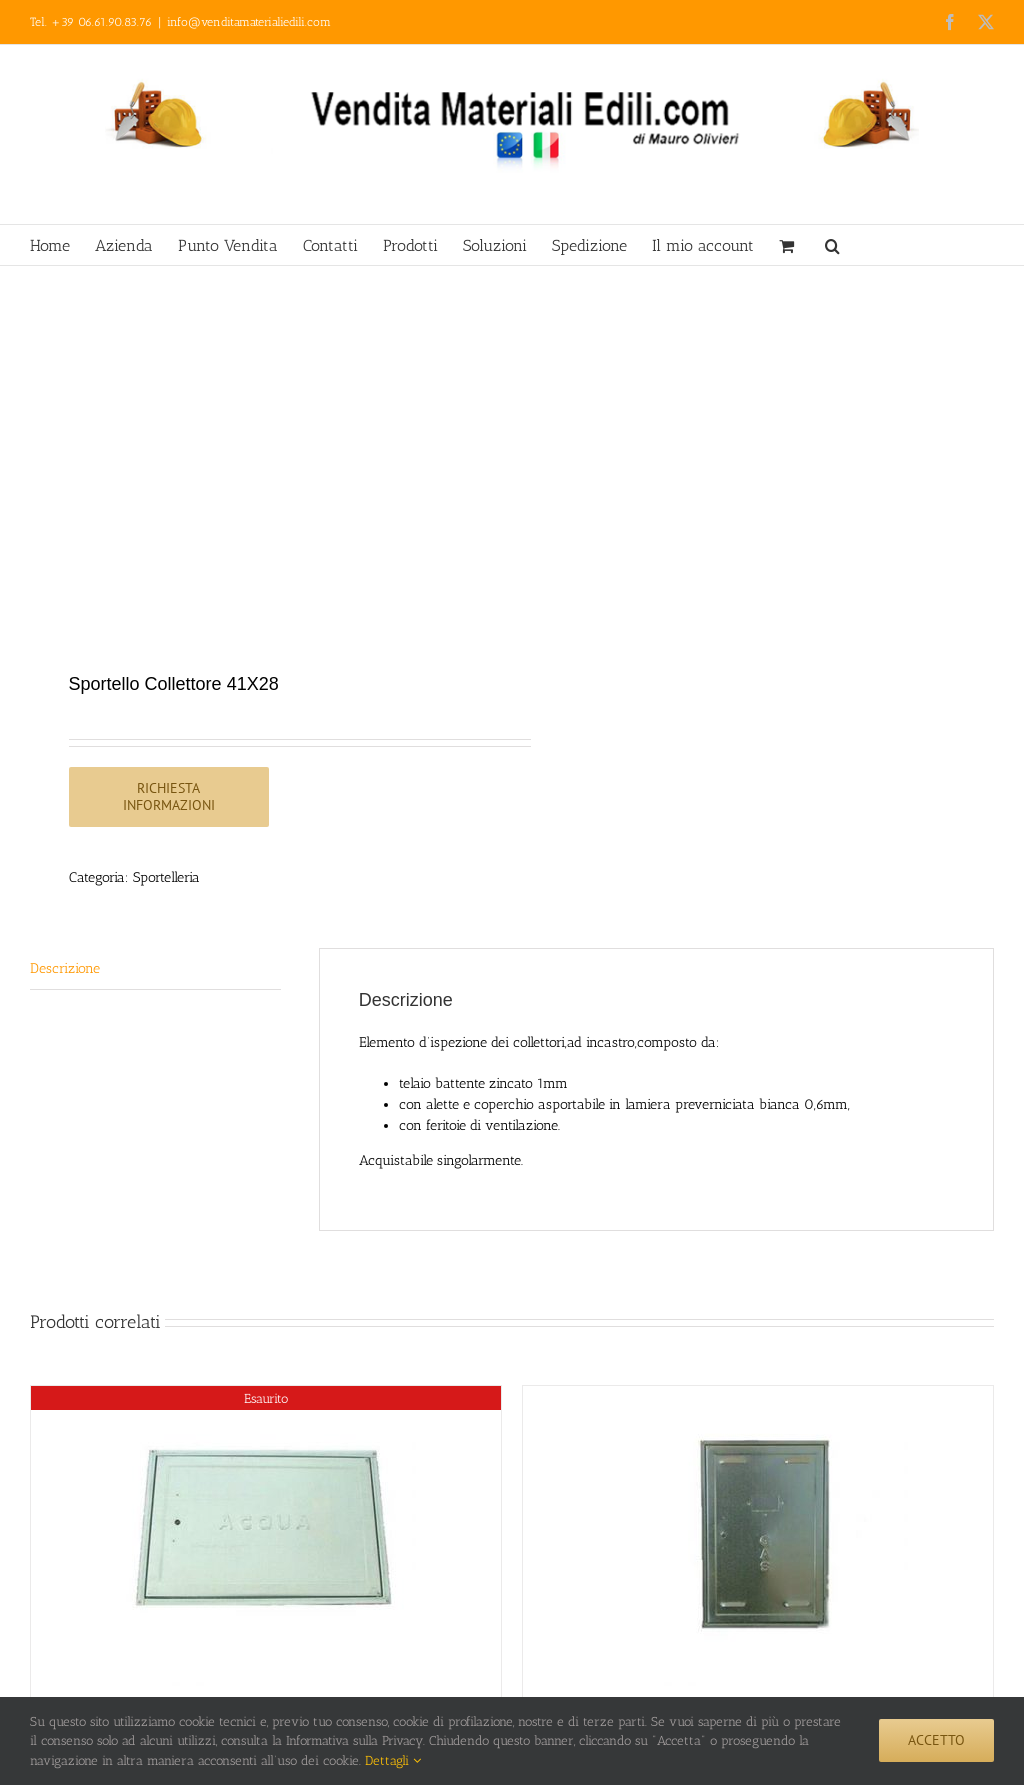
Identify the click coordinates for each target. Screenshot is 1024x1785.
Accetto (936, 1740)
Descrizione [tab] (65, 968)
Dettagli (393, 1760)
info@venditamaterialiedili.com (249, 22)
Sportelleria (166, 877)
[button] (832, 245)
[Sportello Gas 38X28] (758, 1536)
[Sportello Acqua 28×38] (266, 1536)
